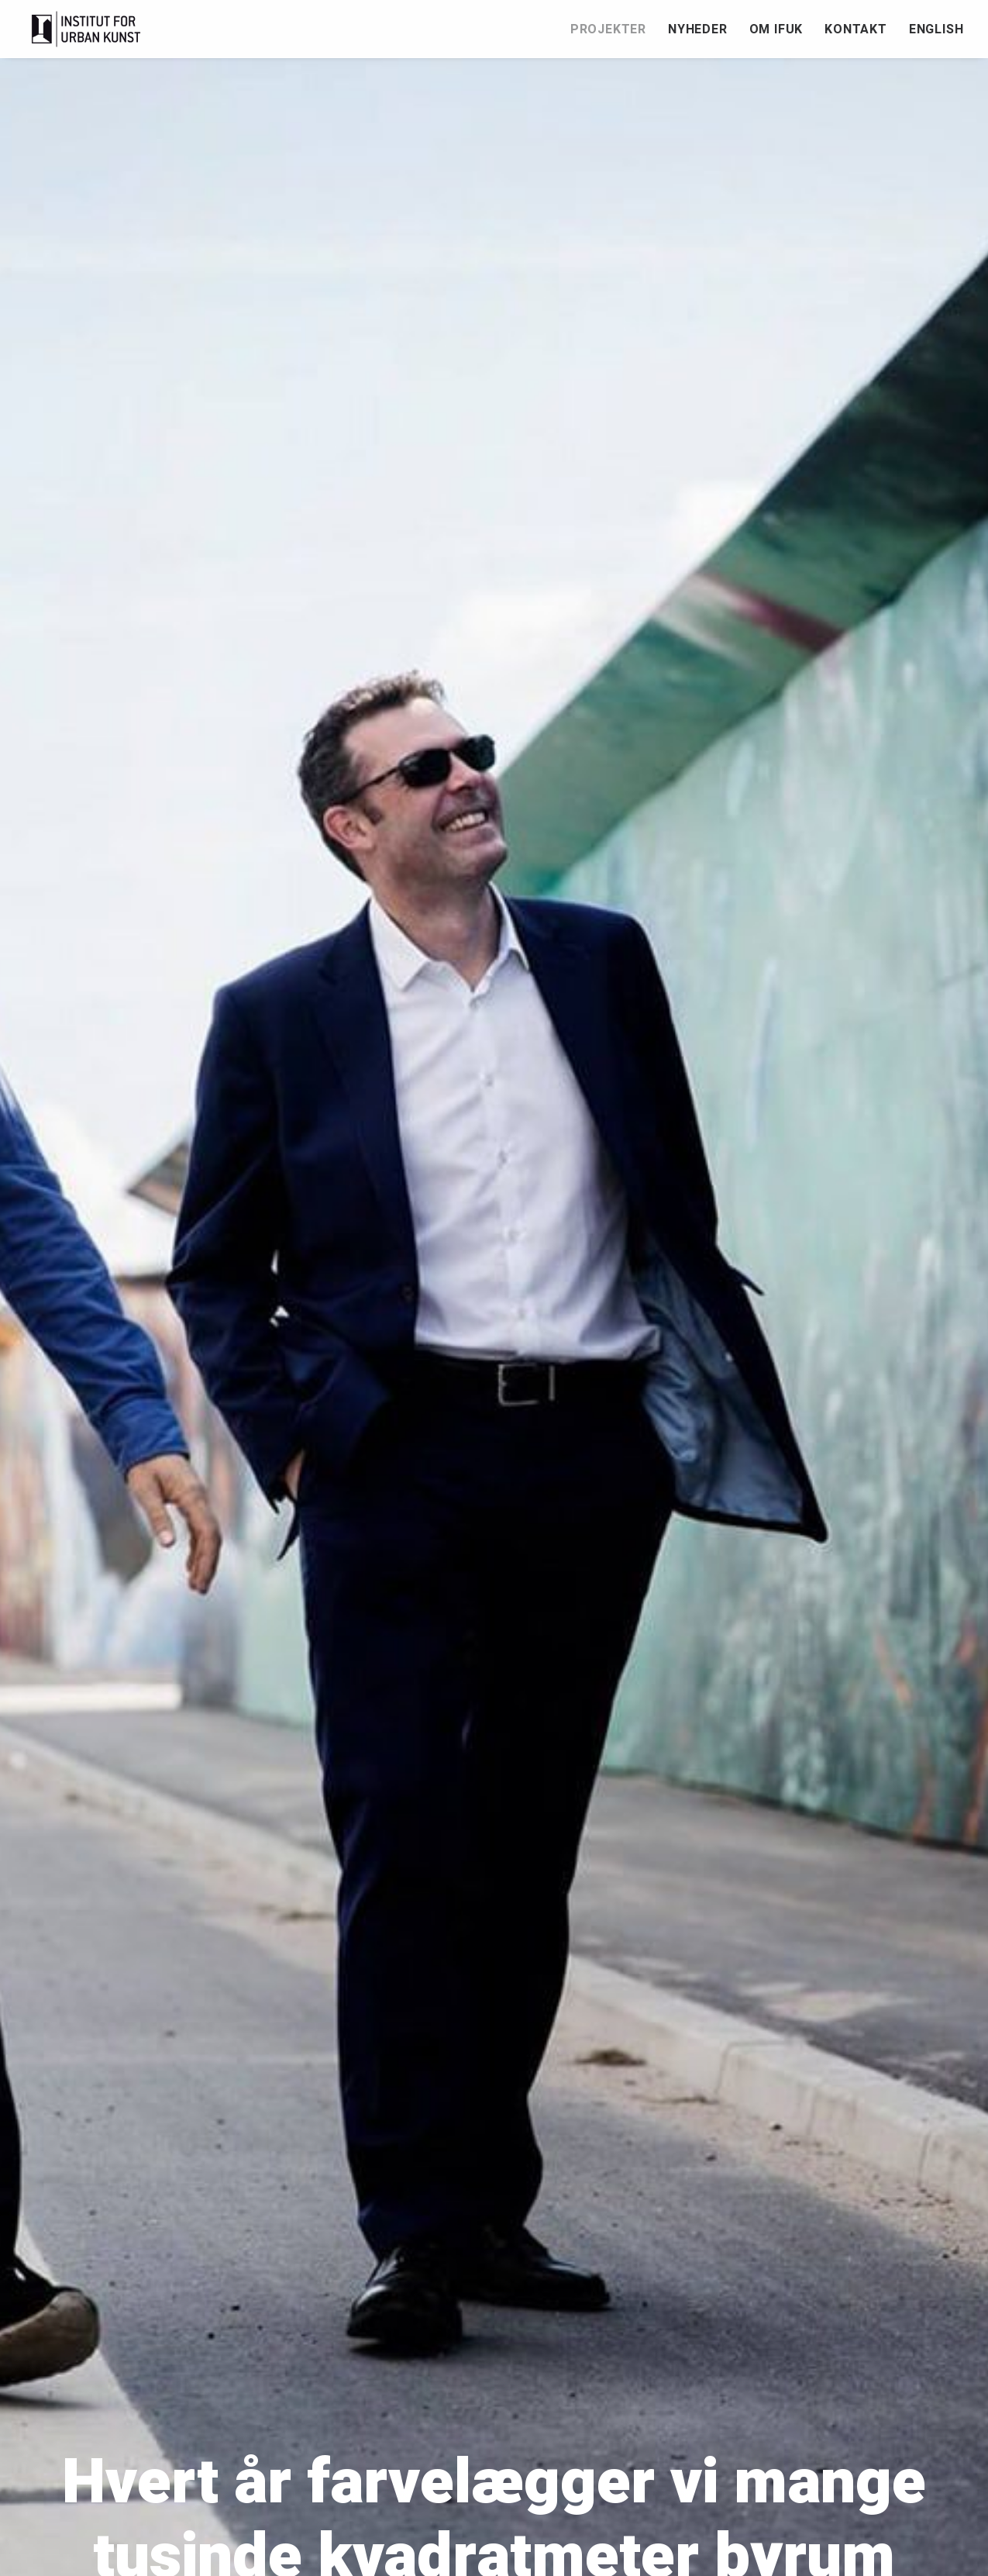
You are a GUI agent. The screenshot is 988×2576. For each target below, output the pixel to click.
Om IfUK (776, 29)
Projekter (608, 29)
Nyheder (698, 29)
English (936, 29)
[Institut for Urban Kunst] (86, 29)
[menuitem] (613, 29)
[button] (932, 2515)
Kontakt (855, 29)
